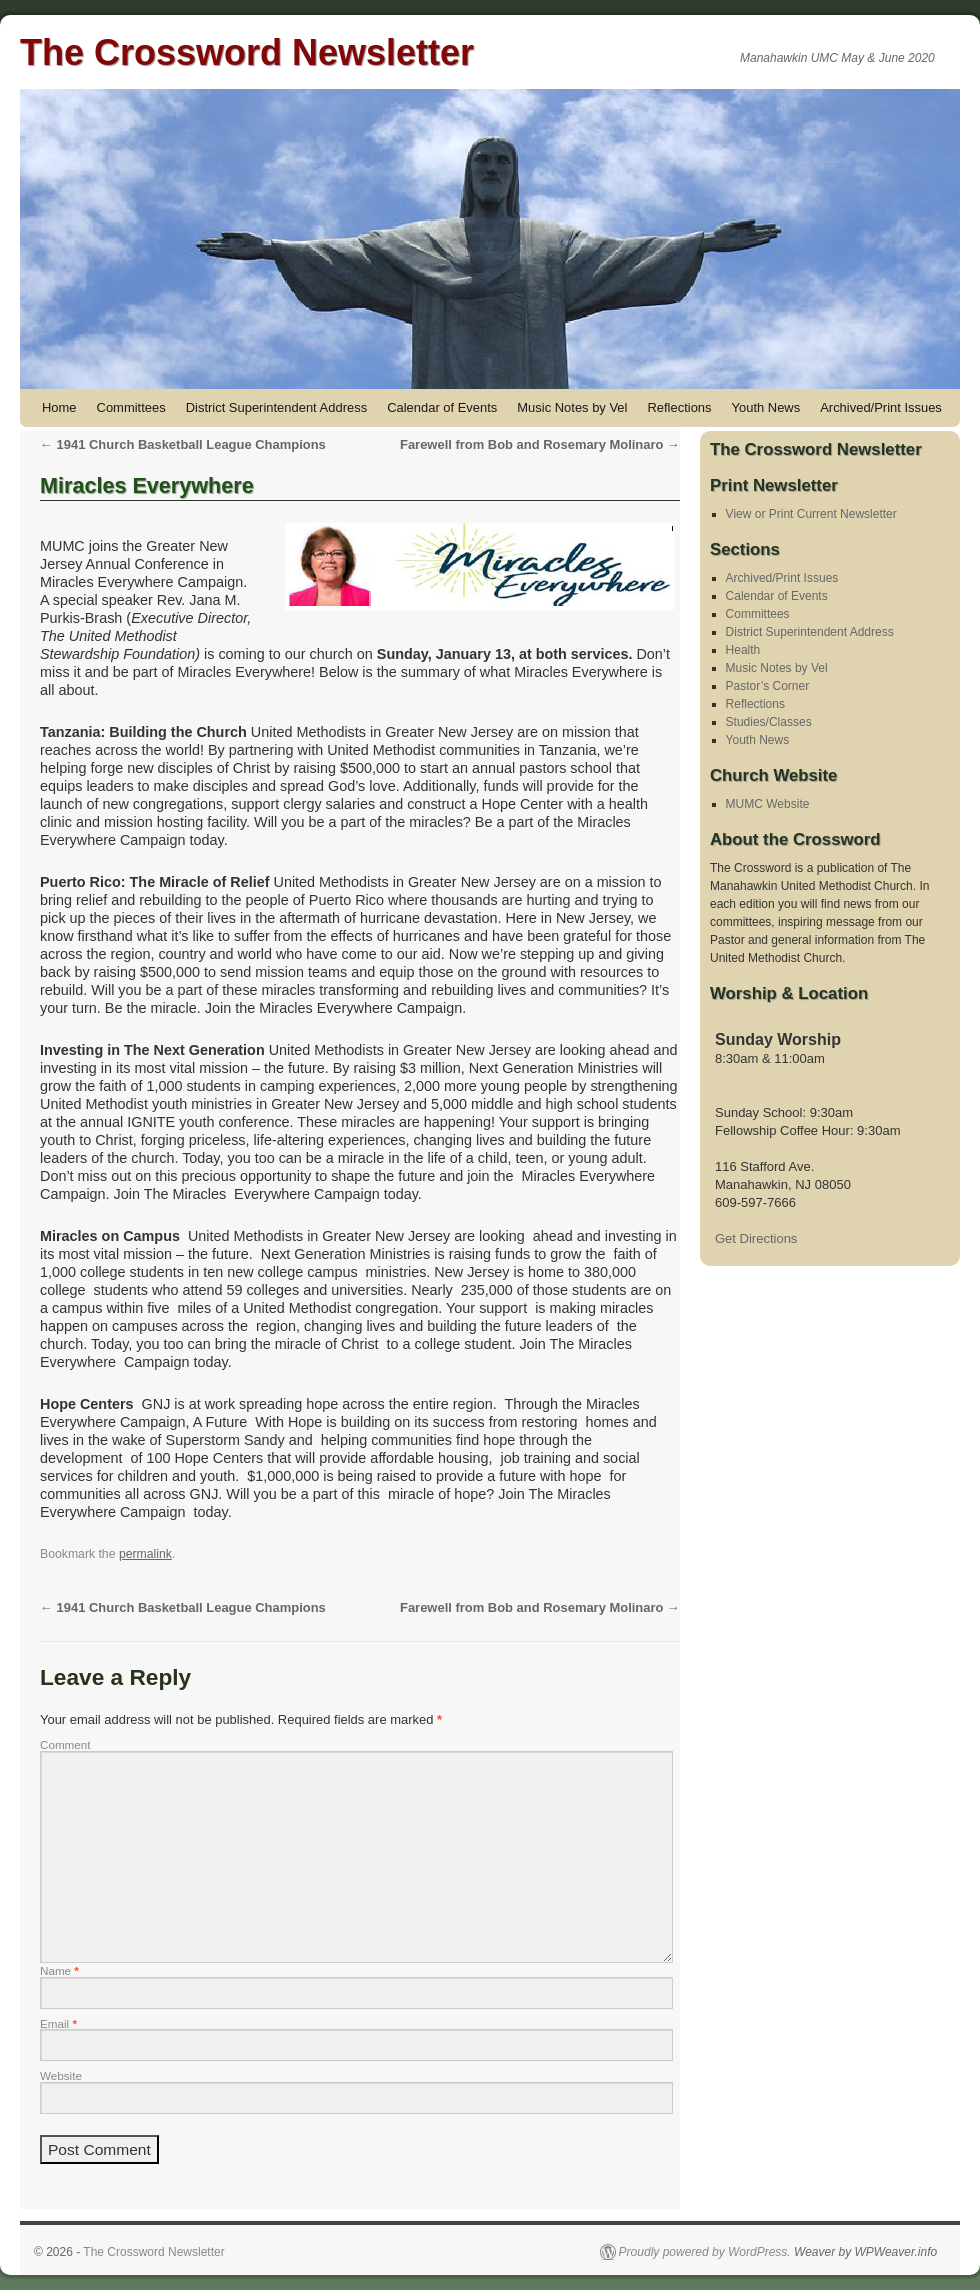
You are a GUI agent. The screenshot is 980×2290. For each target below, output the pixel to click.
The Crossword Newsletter (247, 52)
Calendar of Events (442, 407)
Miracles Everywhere (147, 485)
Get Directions (756, 1238)
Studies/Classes (769, 722)
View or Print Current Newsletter (811, 514)
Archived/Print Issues (881, 407)
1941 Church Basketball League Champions (183, 444)
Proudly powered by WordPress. (705, 2252)
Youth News (766, 407)
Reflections (679, 407)
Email (58, 2023)
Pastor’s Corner (768, 686)
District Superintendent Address (276, 407)
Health (743, 650)
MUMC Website (768, 804)
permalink (145, 1554)
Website (61, 2075)
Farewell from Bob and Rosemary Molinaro (540, 444)
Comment (65, 1744)
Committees (131, 407)
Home (59, 407)
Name (59, 1970)
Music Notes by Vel (572, 407)
